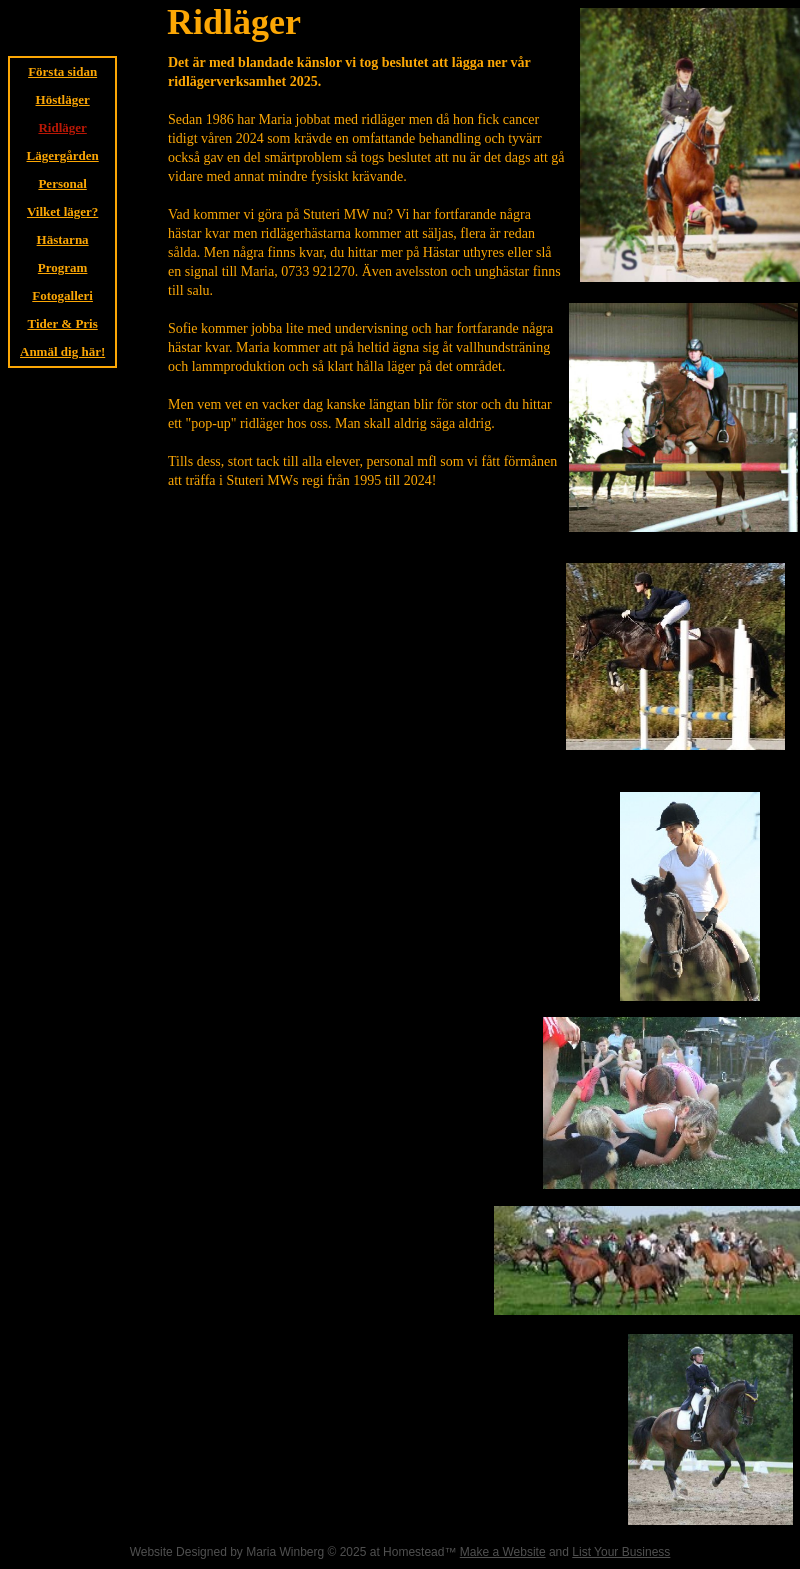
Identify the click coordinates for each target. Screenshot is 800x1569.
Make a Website (503, 1552)
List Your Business (621, 1552)
